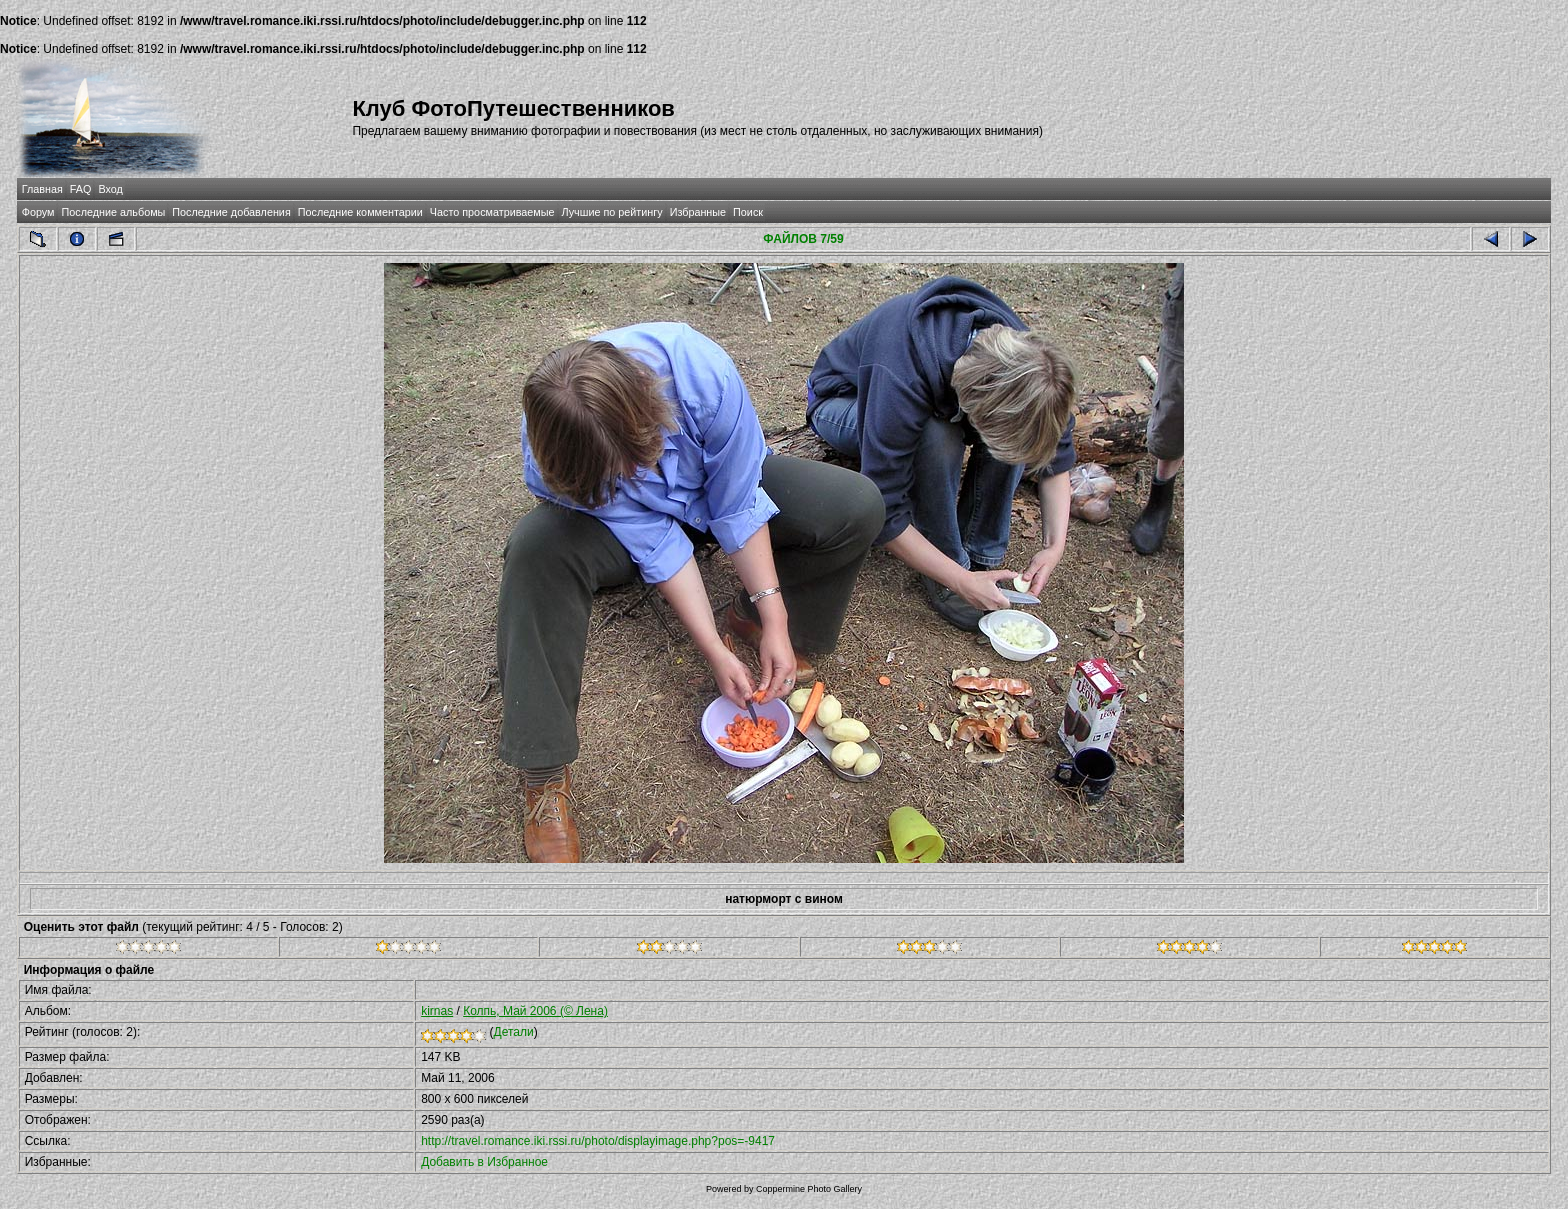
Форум (38, 212)
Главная (42, 189)
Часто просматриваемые (492, 212)
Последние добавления (231, 212)
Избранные (698, 212)
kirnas (437, 1011)
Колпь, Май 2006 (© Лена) (535, 1011)
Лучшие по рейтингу (612, 212)
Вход (110, 189)
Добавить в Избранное (484, 1162)
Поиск (748, 212)
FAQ (81, 189)
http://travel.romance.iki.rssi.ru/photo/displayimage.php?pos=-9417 (598, 1141)
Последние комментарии (360, 212)
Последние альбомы (113, 212)
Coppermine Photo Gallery (809, 1189)
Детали (514, 1032)
